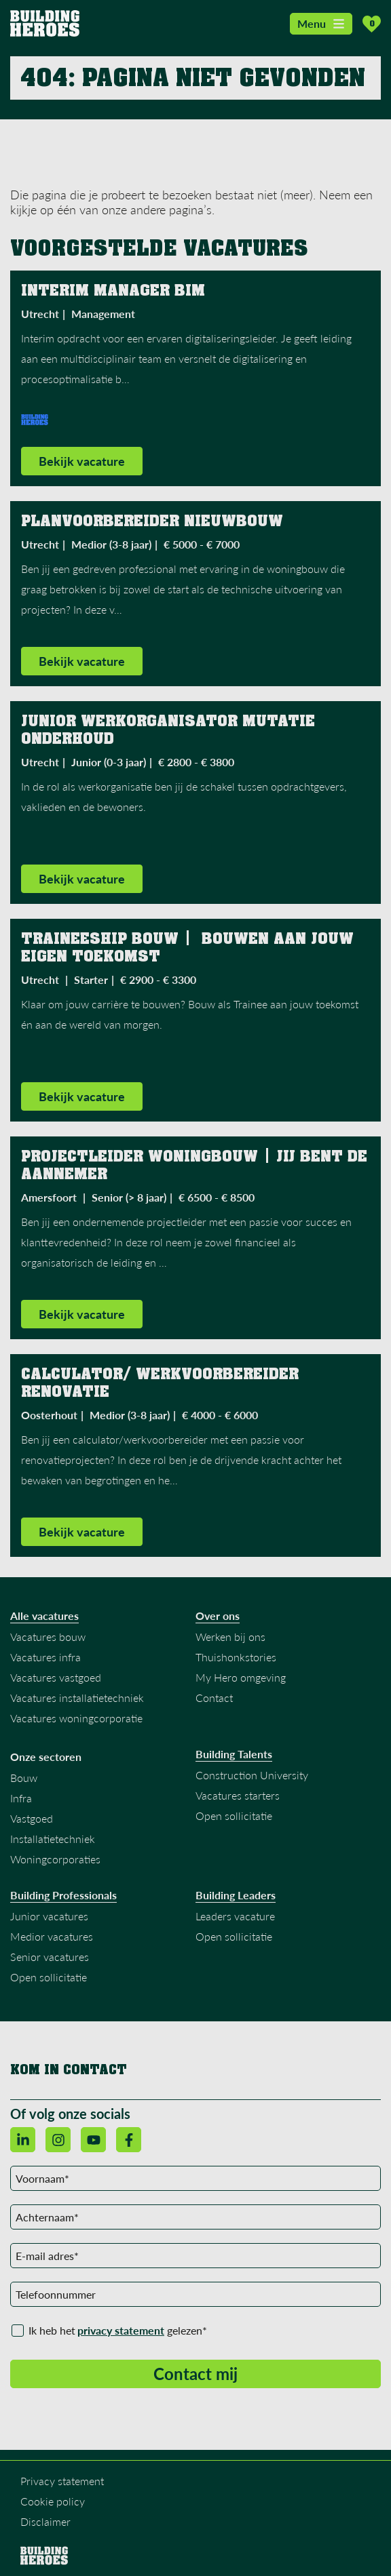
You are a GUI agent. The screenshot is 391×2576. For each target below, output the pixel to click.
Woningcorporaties (55, 1858)
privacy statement (120, 2330)
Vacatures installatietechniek (77, 1697)
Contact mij (195, 2373)
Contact (214, 1697)
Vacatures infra (45, 1656)
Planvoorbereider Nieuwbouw (154, 521)
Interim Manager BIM (113, 290)
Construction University (252, 1774)
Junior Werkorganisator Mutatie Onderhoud (170, 730)
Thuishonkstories (236, 1656)
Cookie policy (52, 2501)
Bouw (23, 1777)
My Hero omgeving (241, 1677)
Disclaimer (45, 2521)
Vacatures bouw (48, 1636)
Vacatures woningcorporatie (76, 1717)
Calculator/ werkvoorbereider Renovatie (162, 1383)
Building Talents (234, 1754)
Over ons (218, 1615)
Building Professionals (63, 1895)
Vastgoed (31, 1818)
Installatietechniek (52, 1838)
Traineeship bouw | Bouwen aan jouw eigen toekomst (189, 947)
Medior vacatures (51, 1936)
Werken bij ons (230, 1636)
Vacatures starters (238, 1795)
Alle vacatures (44, 1615)
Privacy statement (62, 2480)
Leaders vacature (235, 1915)
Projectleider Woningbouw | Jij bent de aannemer (196, 1165)
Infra (21, 1797)
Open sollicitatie (234, 1815)
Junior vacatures (49, 1915)
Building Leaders (236, 1895)
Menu (321, 23)
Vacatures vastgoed (55, 1677)
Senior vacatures (49, 1956)
